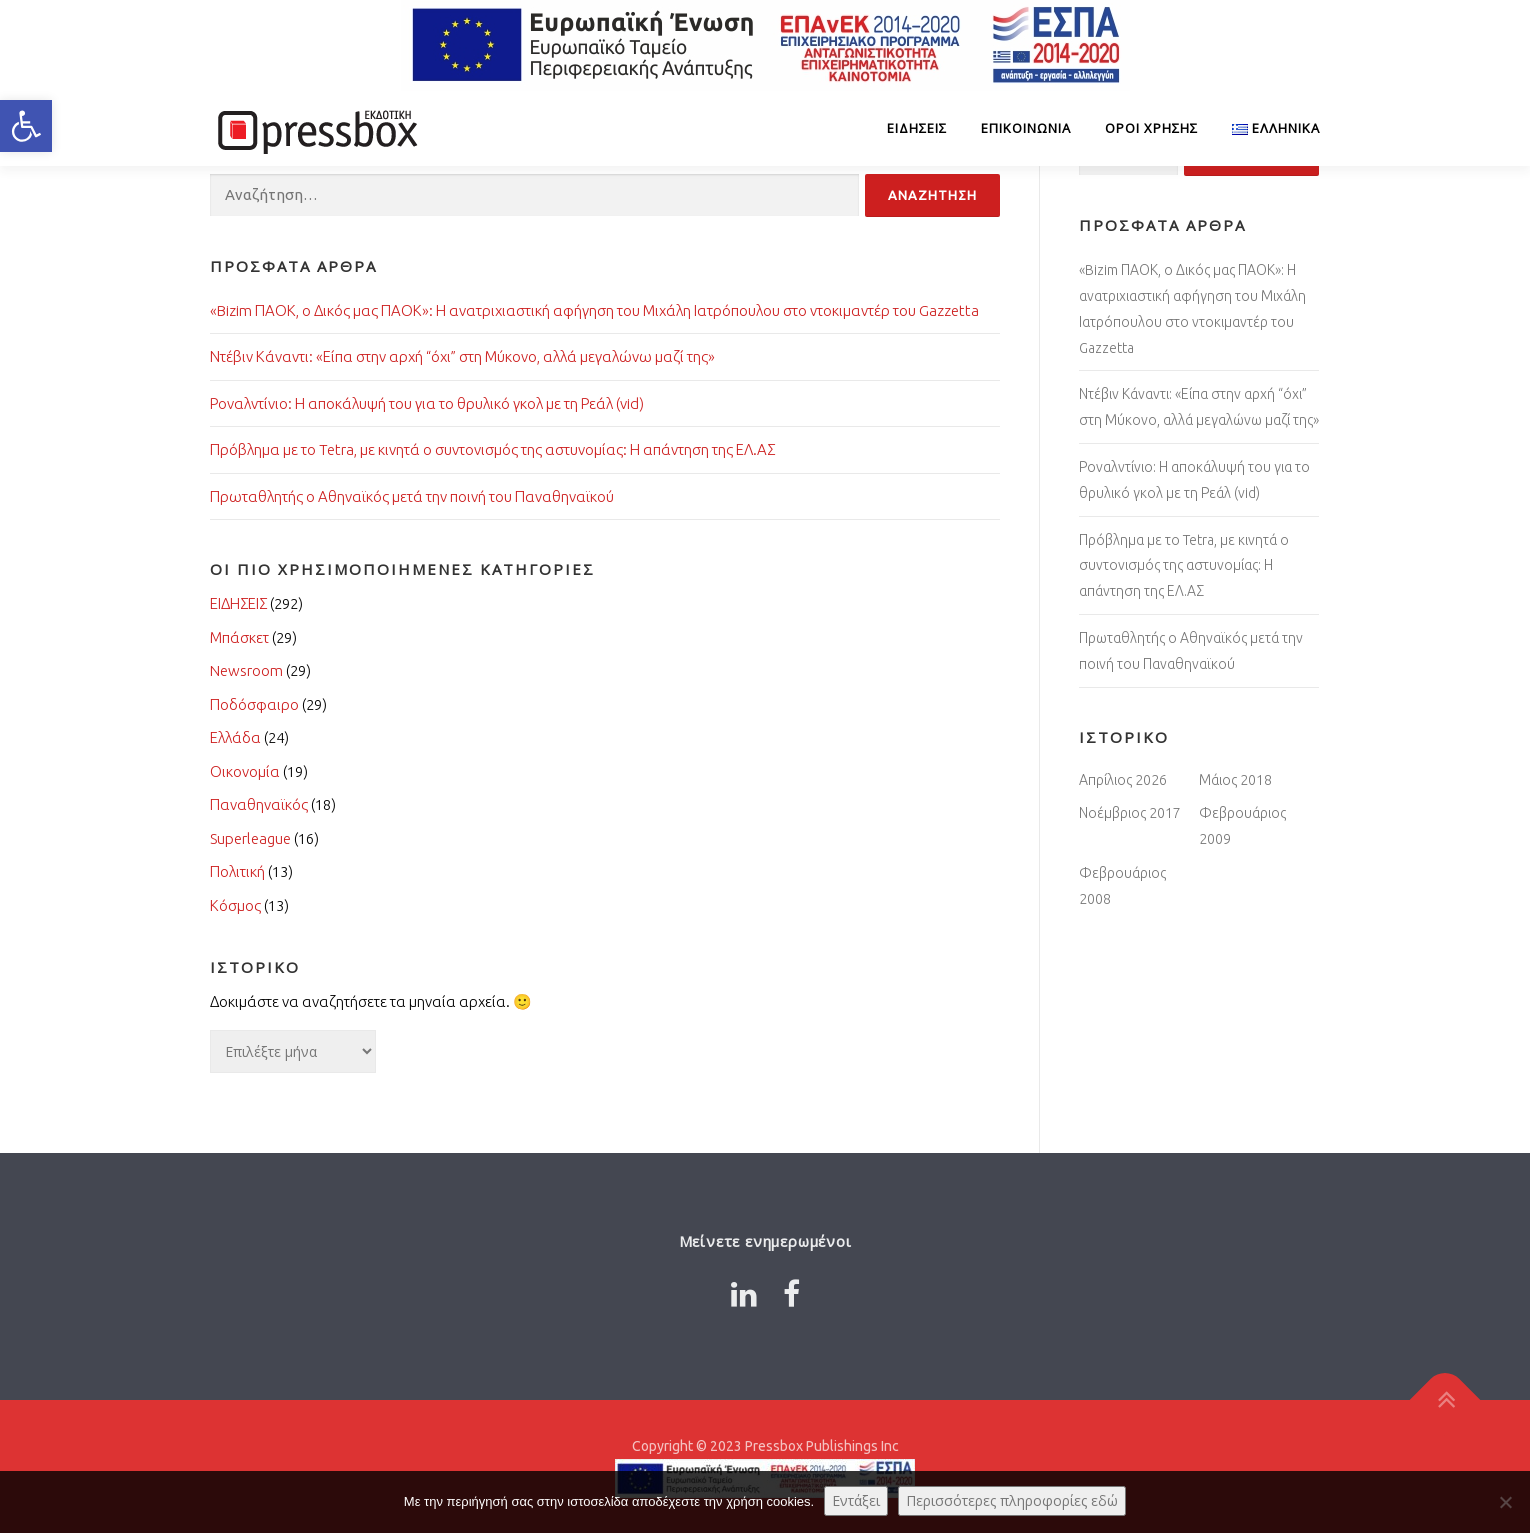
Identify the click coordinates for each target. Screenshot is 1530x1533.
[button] (26, 126)
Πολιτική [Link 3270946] (237, 871)
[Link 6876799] (791, 1294)
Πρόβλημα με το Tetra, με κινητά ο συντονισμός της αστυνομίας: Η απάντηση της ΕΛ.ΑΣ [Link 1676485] (1184, 566)
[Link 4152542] (1445, 1400)
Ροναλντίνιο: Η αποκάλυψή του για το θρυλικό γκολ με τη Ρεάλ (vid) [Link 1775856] (427, 403)
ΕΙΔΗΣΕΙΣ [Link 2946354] (238, 603)
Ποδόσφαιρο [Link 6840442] (254, 704)
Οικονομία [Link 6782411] (245, 771)
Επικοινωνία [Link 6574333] (1026, 128)
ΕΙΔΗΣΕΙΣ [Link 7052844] (917, 128)
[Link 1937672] (1267, 128)
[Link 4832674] (315, 128)
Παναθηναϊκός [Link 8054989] (259, 804)
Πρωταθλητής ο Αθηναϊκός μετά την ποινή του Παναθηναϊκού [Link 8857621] (412, 496)
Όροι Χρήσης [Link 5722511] (1151, 128)
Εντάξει (856, 1500)
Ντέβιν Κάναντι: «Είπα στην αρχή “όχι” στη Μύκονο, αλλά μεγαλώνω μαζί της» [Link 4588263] (462, 356)
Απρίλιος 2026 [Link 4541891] (1123, 780)
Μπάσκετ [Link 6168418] (239, 637)
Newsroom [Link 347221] (246, 670)
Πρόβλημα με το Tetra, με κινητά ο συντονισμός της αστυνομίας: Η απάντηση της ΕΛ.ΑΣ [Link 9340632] (492, 449)
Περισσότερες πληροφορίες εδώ (1012, 1500)
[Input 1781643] (534, 195)
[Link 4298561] (744, 1294)
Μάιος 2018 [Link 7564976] (1235, 780)
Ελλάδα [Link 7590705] (235, 737)
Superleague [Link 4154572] (250, 838)
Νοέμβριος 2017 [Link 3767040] (1130, 813)
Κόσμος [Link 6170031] (235, 905)
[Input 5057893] (932, 195)
